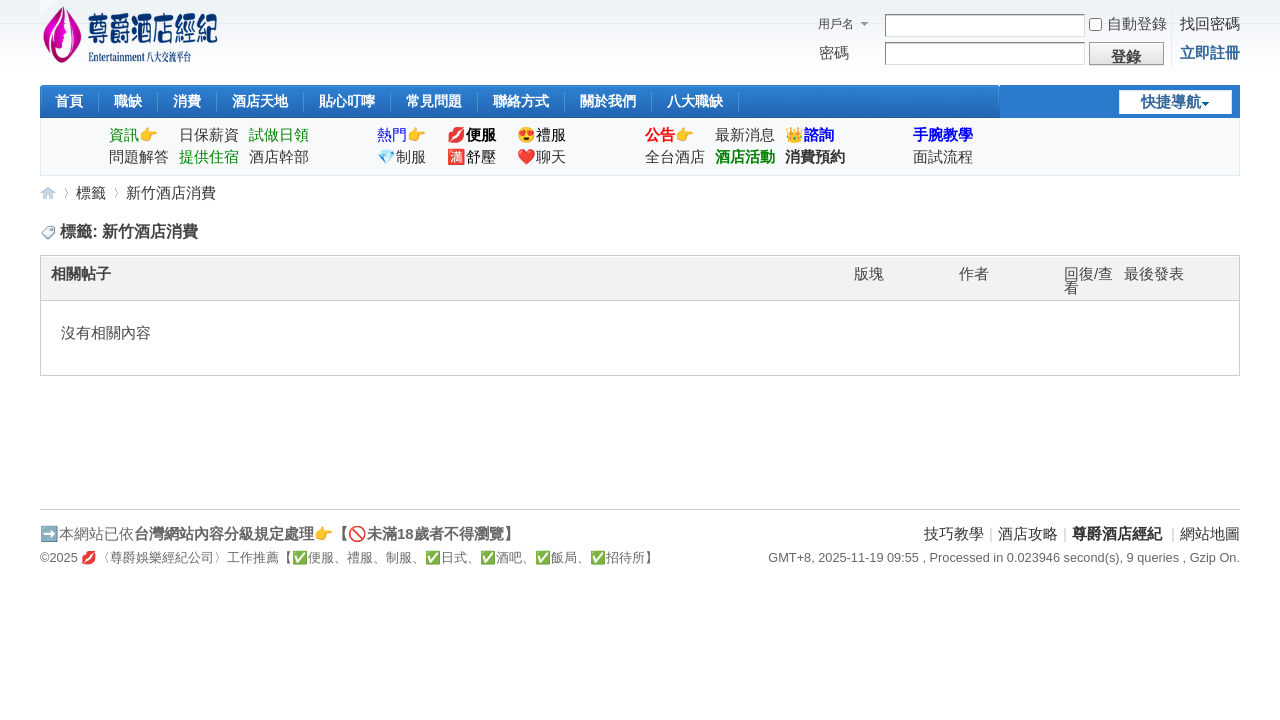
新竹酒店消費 (171, 192)
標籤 (91, 192)
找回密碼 (1210, 23)
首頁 (69, 101)
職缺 (128, 101)
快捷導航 (1171, 101)
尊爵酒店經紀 (48, 192)
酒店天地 (260, 101)
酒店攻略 (1028, 533)
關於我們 (608, 101)
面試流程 (943, 156)
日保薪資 (209, 134)
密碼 (834, 52)
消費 (187, 101)
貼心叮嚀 (347, 101)
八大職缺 (695, 101)
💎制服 (401, 156)
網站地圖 (1210, 533)
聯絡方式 (521, 101)
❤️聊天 (541, 156)
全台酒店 (675, 156)
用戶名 (836, 24)
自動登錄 (1128, 23)
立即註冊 (1210, 52)
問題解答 (139, 156)
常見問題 (434, 101)
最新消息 (745, 134)
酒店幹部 (279, 156)
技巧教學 (954, 533)
